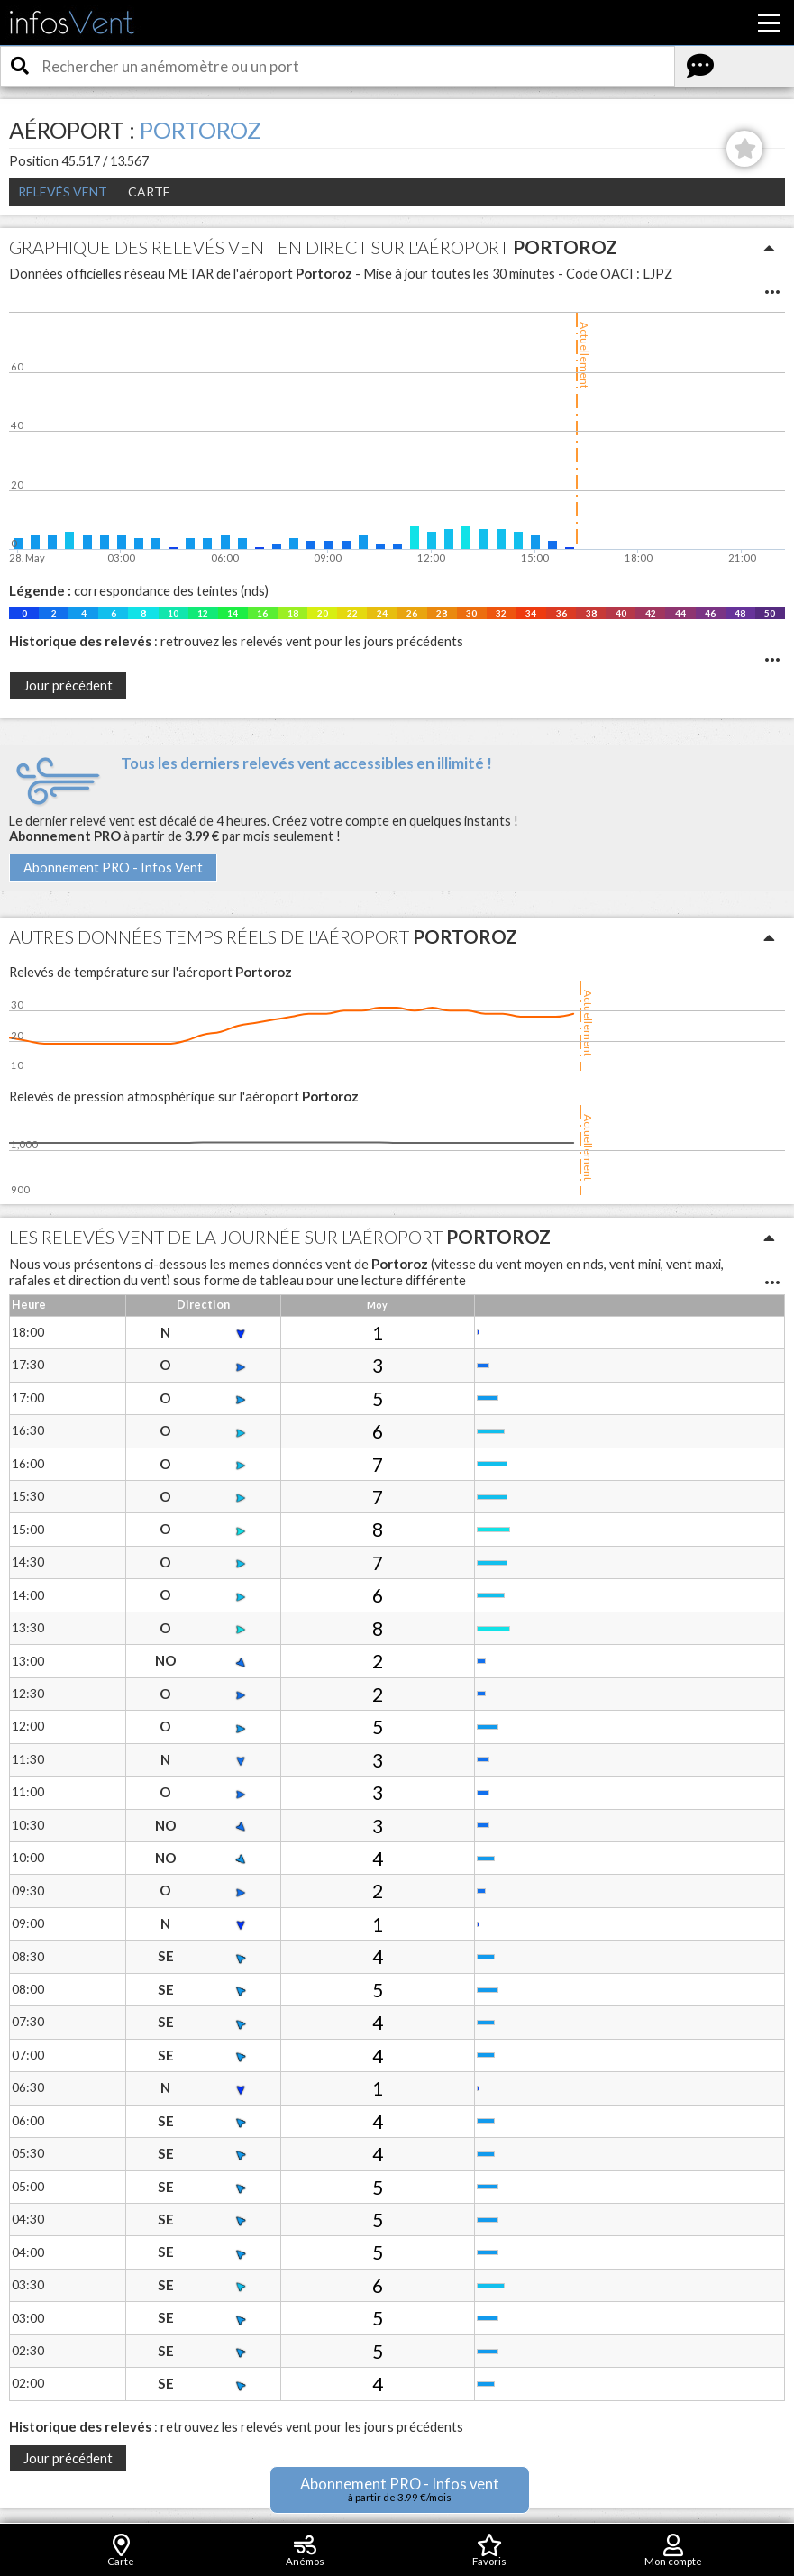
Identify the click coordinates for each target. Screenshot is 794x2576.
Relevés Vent (62, 191)
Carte (149, 191)
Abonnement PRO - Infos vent (399, 2489)
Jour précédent (68, 685)
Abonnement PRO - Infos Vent (113, 867)
